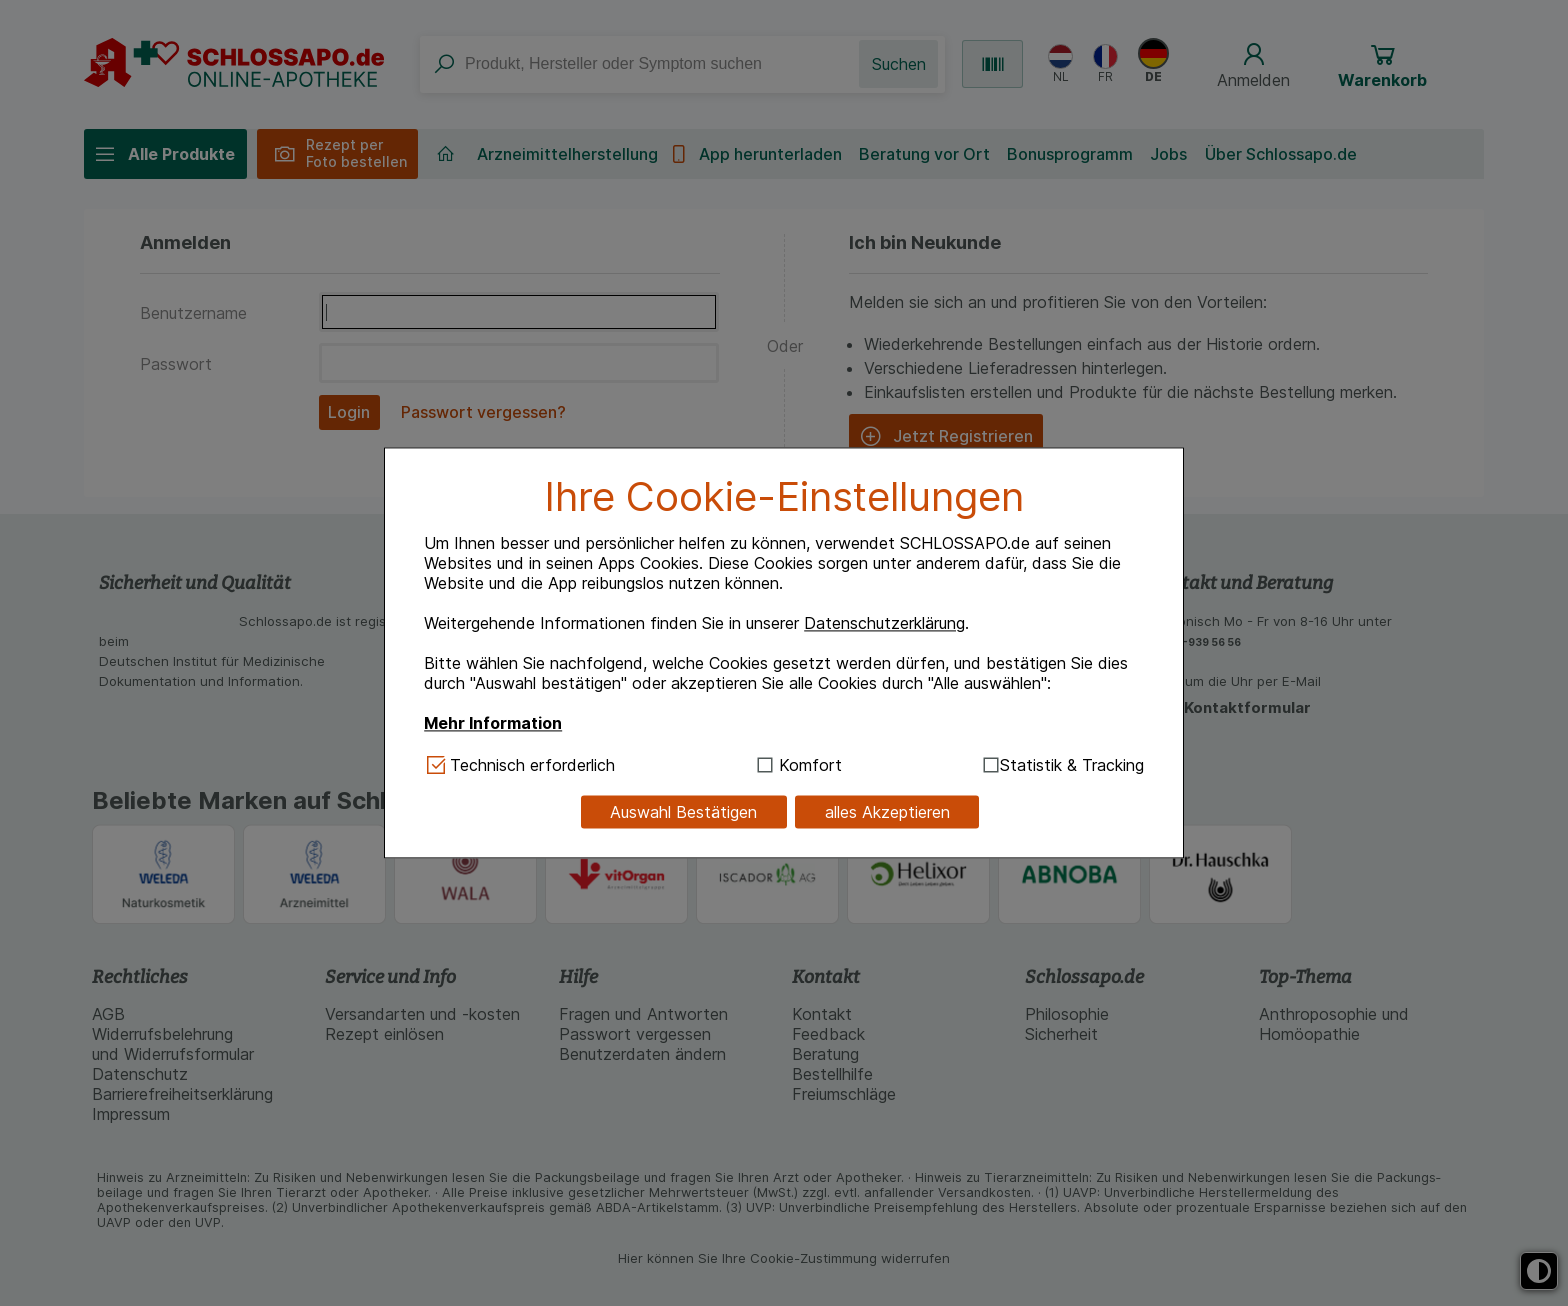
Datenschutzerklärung (884, 623)
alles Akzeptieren (887, 812)
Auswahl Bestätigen (683, 812)
